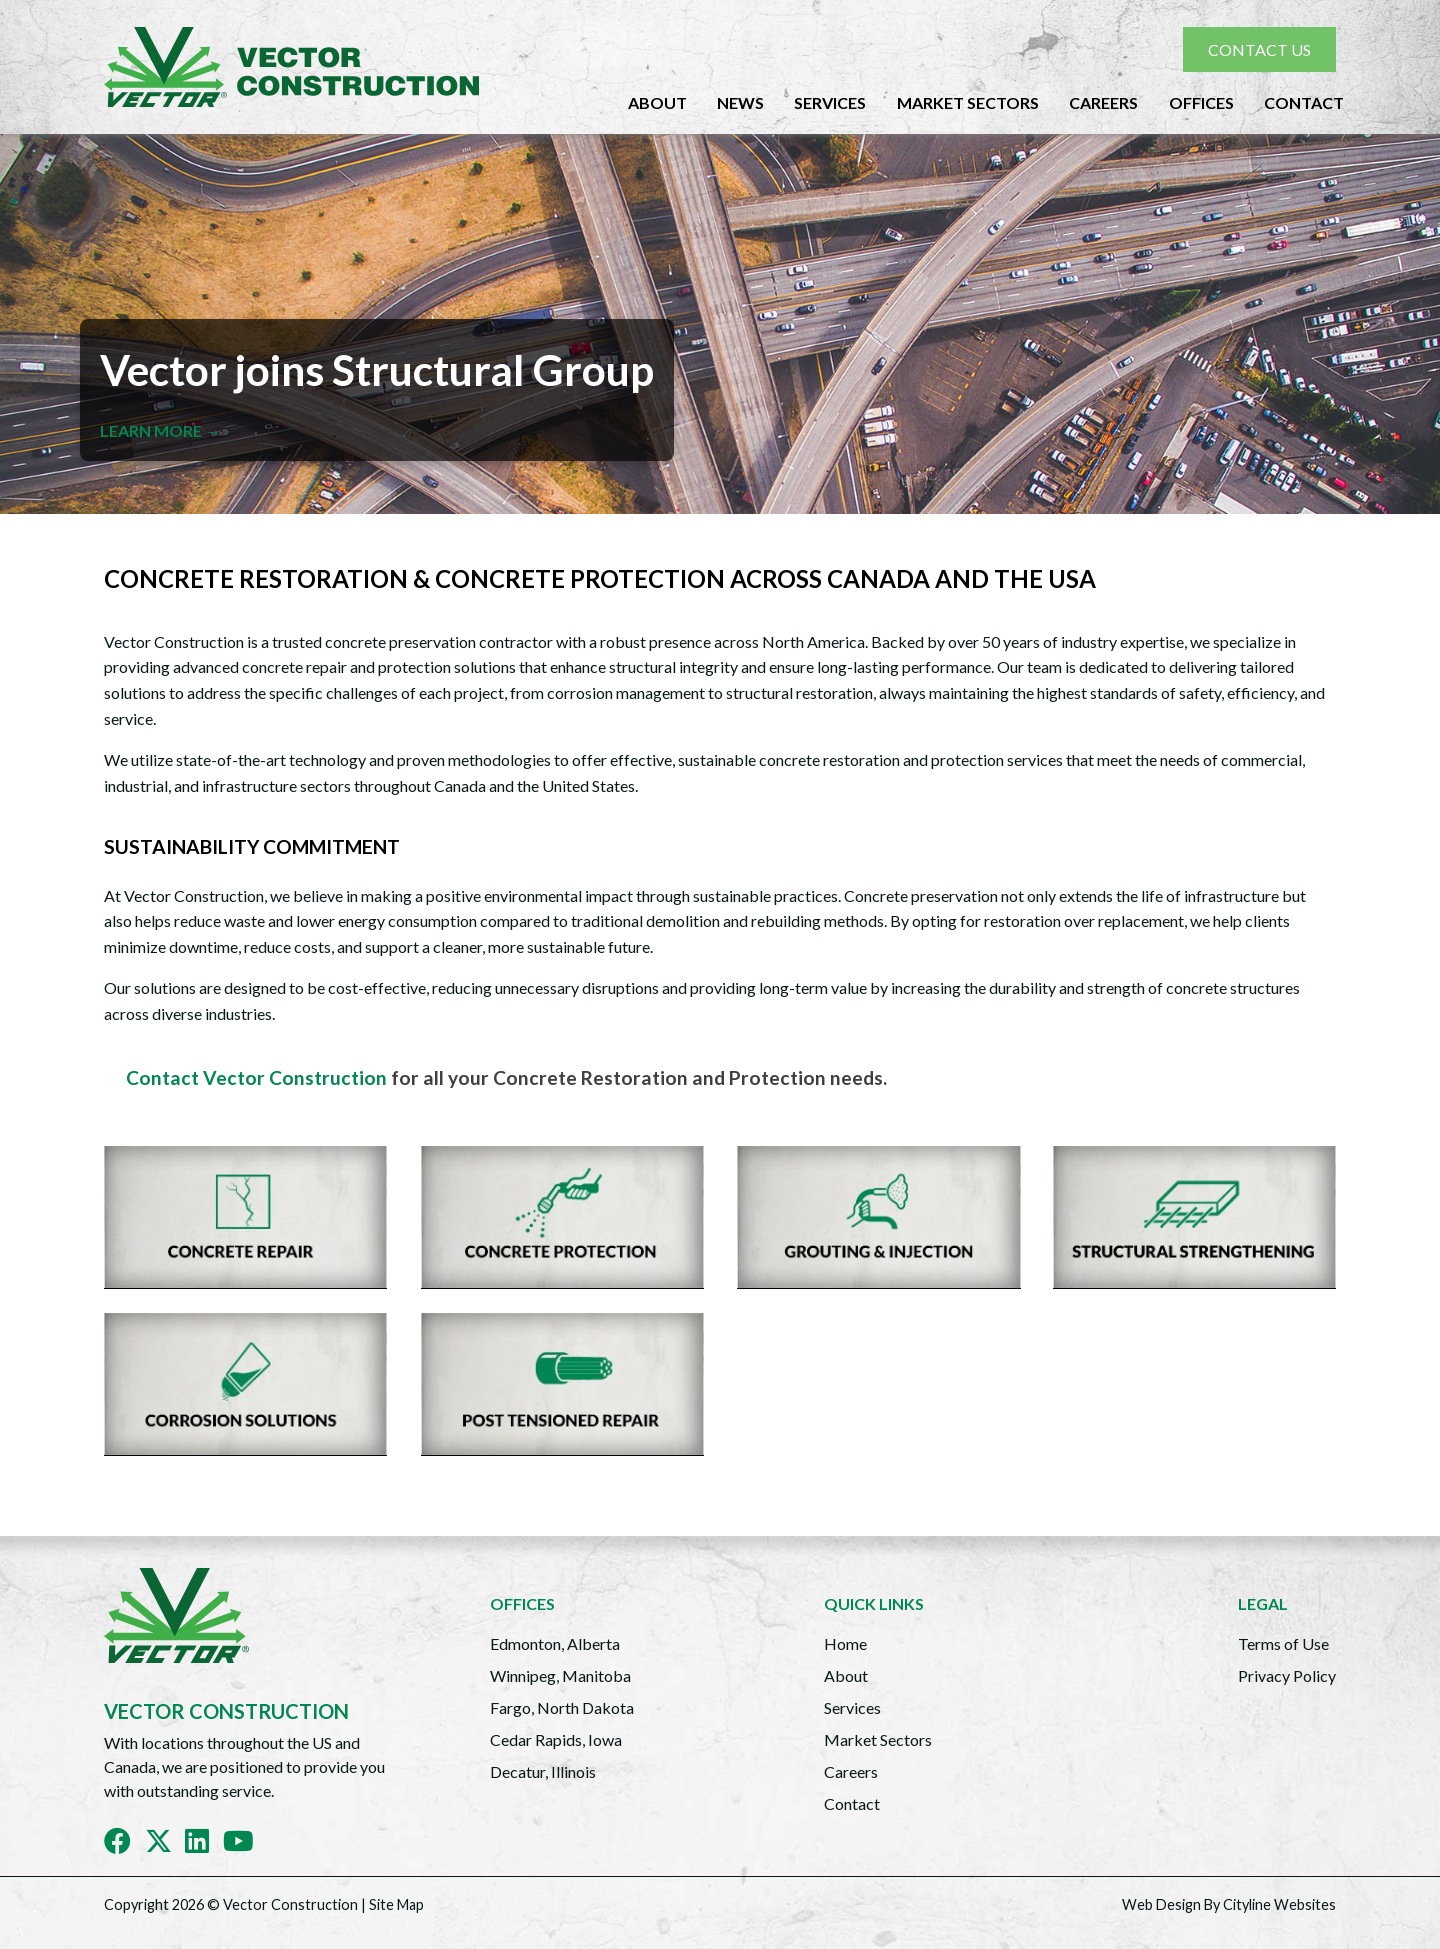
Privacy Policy (1287, 1675)
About (657, 102)
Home (845, 1643)
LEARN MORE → (160, 430)
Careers (1103, 102)
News (740, 102)
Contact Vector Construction (256, 1077)
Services (830, 102)
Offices (1201, 102)
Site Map (396, 1904)
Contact (1304, 102)
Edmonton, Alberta (555, 1643)
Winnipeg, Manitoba (560, 1675)
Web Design (1161, 1904)
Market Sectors (968, 102)
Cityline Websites (1279, 1904)
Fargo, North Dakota (562, 1707)
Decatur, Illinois (543, 1771)
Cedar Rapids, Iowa (556, 1739)
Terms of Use (1283, 1643)
